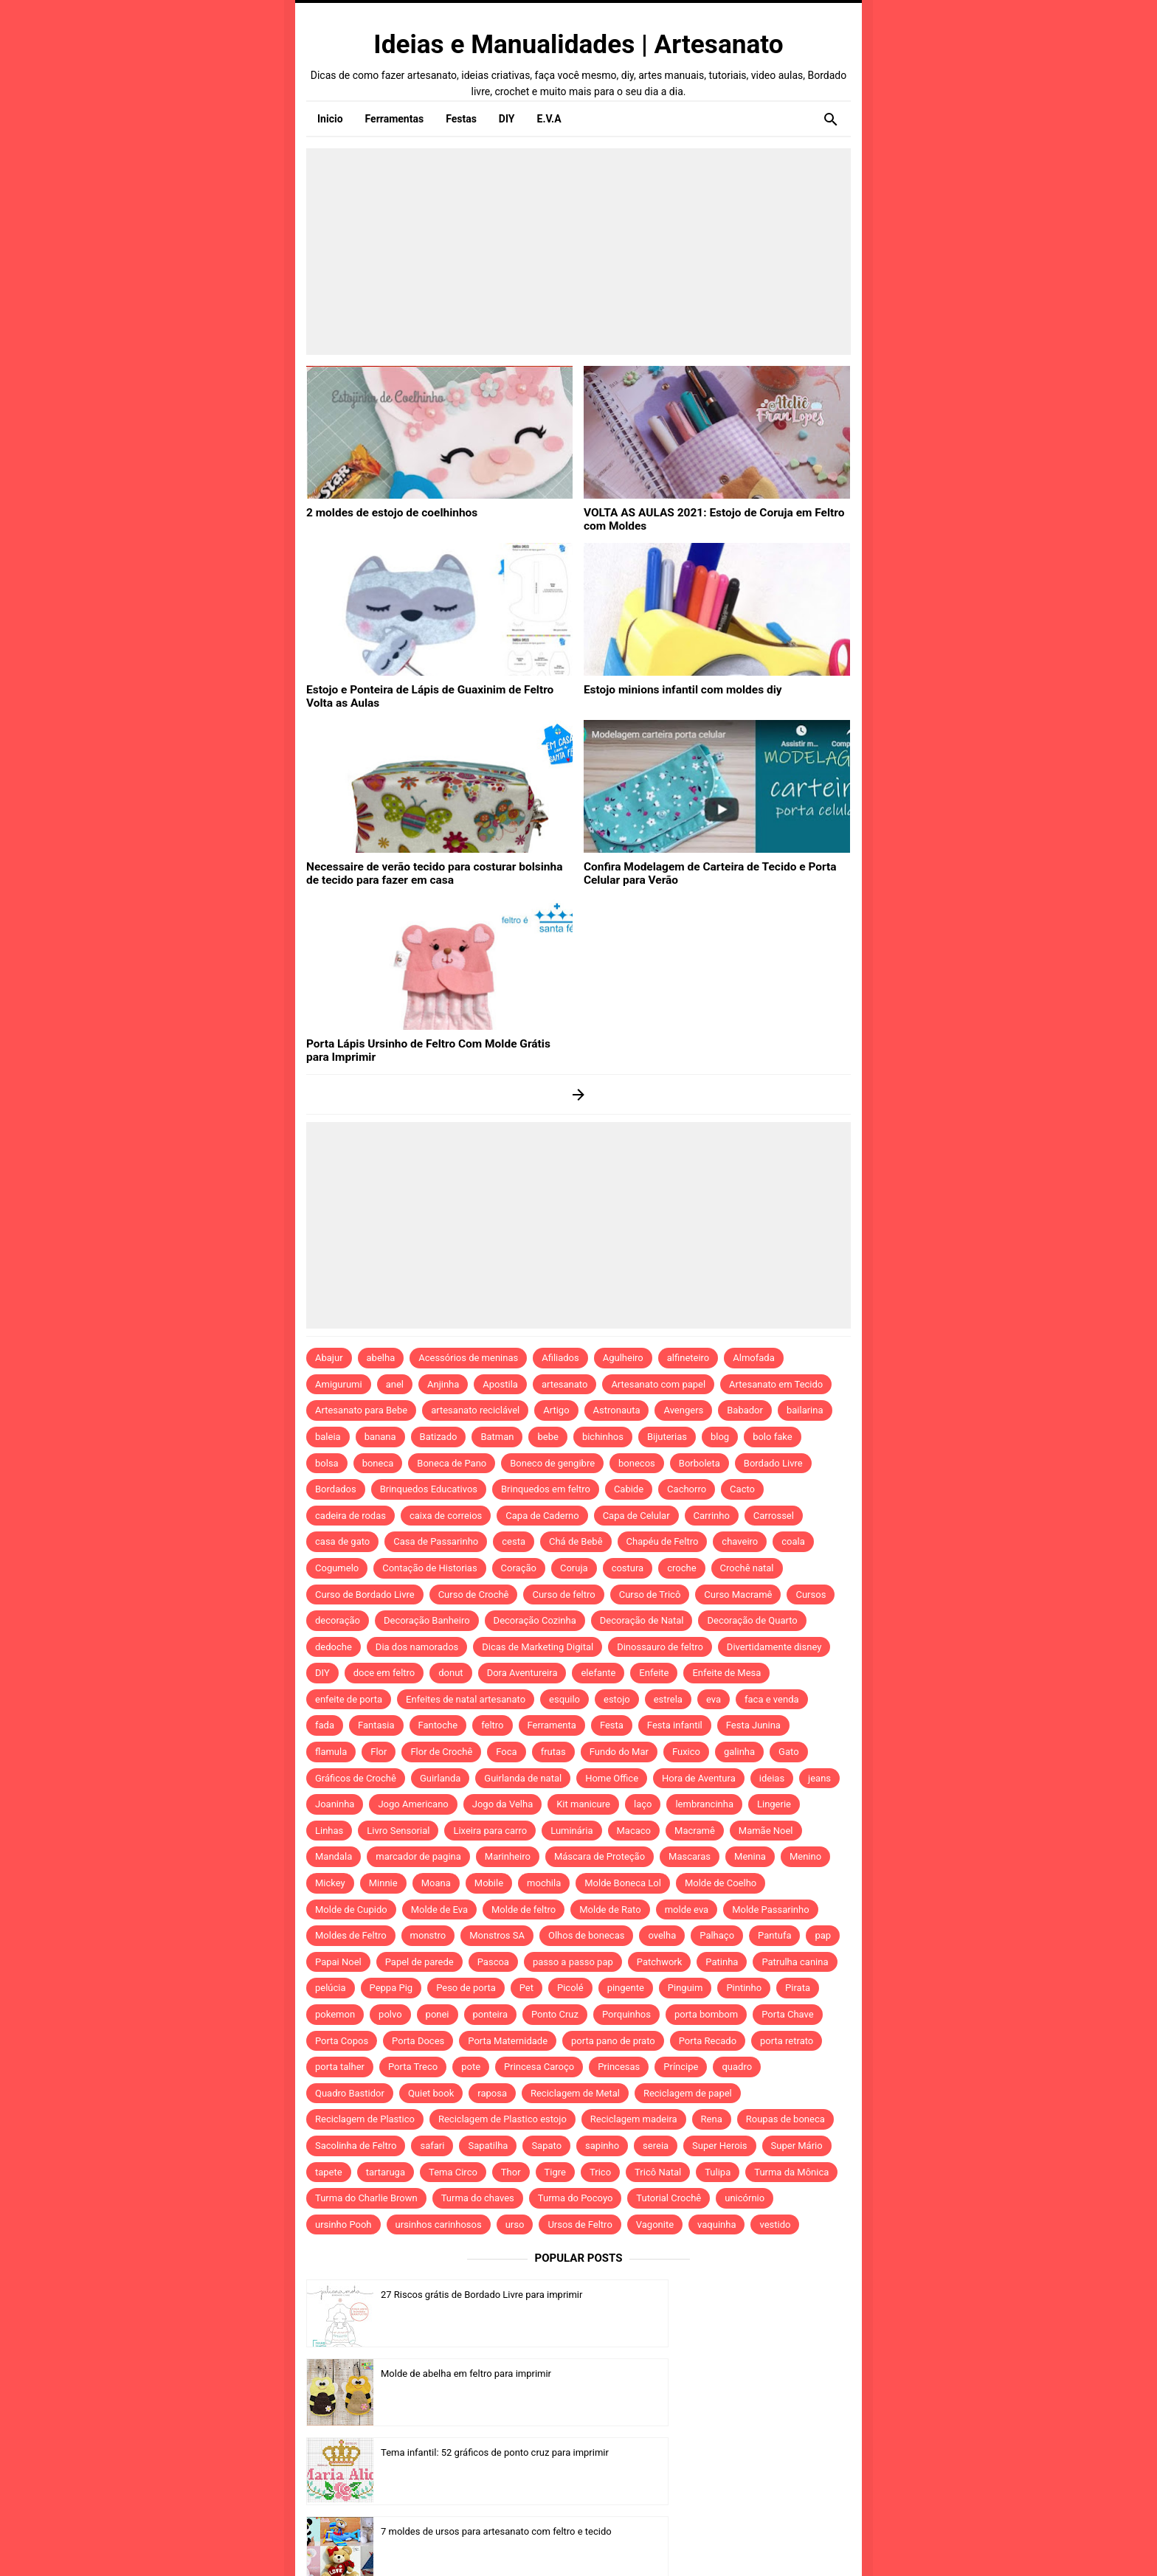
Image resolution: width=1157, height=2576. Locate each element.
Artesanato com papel (658, 1384)
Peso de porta (466, 1987)
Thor (511, 2172)
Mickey (330, 1882)
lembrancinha (704, 1804)
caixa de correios (446, 1515)
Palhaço (717, 1935)
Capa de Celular (636, 1515)
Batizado (438, 1436)
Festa (612, 1725)
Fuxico (686, 1751)
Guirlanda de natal (523, 1778)
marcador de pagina (418, 1856)
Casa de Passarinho (435, 1541)
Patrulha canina (794, 1961)
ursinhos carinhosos (439, 2224)
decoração (337, 1620)
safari (432, 2145)
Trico (600, 2172)
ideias (771, 1778)
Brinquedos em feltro (545, 1489)
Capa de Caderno (541, 1515)
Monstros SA (497, 1935)
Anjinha (443, 1384)
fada (324, 1725)
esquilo (564, 1699)
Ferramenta (552, 1725)
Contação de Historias (429, 1567)
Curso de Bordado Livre (365, 1594)
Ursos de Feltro (580, 2224)
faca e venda (772, 1699)
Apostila (500, 1384)
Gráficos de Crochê (355, 1778)
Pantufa (774, 1935)
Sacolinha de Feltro (355, 2145)
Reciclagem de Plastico (365, 2119)
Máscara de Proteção (599, 1856)
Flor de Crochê (441, 1751)
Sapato (546, 2145)
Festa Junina (753, 1725)
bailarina (805, 1410)
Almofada (753, 1357)
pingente (625, 1987)
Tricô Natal (658, 2172)
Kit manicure (583, 1804)
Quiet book (431, 2093)
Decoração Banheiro (427, 1620)
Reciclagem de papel (687, 2093)
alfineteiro (688, 1357)
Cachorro (686, 1489)
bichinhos (603, 1436)
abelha (381, 1357)
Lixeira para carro (490, 1830)
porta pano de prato (613, 2040)
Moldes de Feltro (351, 1935)
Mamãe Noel (766, 1830)
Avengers (683, 1410)
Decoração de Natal (642, 1620)
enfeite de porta (348, 1699)
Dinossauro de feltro (660, 1646)
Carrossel (773, 1515)
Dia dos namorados (417, 1646)
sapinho (602, 2145)
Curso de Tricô (650, 1594)
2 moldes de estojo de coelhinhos (383, 512)
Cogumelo (337, 1567)
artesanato (565, 1384)
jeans (819, 1778)
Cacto (742, 1489)
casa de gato (342, 1541)
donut (450, 1672)
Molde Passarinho (770, 1909)
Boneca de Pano (451, 1463)
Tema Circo (453, 2172)
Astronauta (616, 1410)
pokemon (335, 2014)
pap (823, 1935)
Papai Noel (338, 1961)
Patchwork (660, 1961)
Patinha (721, 1961)
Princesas (619, 2066)
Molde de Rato (609, 1909)
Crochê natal (747, 1567)
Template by (733, 2544)
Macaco (634, 1830)
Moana (436, 1882)
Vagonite (655, 2224)
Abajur (329, 1357)
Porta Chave (787, 2014)
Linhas (329, 1830)
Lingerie (774, 1804)
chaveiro (740, 1541)
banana (380, 1436)
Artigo (556, 1410)
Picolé (570, 1987)
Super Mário (797, 2145)
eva (713, 1699)
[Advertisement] (578, 251)
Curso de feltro (563, 1594)
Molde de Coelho (720, 1882)
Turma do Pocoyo (575, 2197)
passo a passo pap (573, 1961)
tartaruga (385, 2172)
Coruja (574, 1567)
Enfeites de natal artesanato (465, 1699)
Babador (745, 1410)
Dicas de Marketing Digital (537, 1646)
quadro (737, 2066)
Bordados (335, 1489)
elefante (598, 1672)
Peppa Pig (391, 1987)
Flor (378, 1751)
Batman (497, 1436)
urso (515, 2224)
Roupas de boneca (785, 2119)
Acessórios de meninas (468, 1357)
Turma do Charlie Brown (366, 2197)
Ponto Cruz (554, 2014)
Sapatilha (488, 2145)
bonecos (636, 1463)
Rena (711, 2119)
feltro (492, 1725)
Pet (526, 1987)
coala (793, 1541)
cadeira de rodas (350, 1515)
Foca (506, 1751)
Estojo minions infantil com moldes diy (673, 689)
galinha (739, 1751)
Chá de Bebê (576, 1541)
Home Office (611, 1778)
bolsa (327, 1463)
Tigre (555, 2172)
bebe (547, 1436)
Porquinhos (626, 2014)
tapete (328, 2172)
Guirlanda (440, 1778)
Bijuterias (667, 1436)
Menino (805, 1856)
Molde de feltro (523, 1909)
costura (628, 1567)
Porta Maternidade (508, 2040)
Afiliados (560, 1357)
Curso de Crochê (473, 1594)
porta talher (340, 2066)
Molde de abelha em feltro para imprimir (743, 2294)
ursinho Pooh (343, 2224)
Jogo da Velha (502, 1804)
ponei (437, 2014)
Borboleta (699, 1463)
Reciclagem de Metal (575, 2093)
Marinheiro (508, 1856)
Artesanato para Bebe (361, 1410)
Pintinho (743, 1987)
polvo (390, 2014)
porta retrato (786, 2040)
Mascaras (690, 1856)
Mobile (488, 1882)
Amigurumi (338, 1384)
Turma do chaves (477, 2197)
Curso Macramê (738, 1594)
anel (395, 1384)
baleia (328, 1436)
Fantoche (438, 1725)
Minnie (383, 1882)
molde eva (687, 1909)
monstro (428, 1935)
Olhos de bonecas (586, 1935)
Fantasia (376, 1725)
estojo (617, 1699)
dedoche (333, 1646)
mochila (544, 1882)
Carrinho (712, 1515)
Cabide (628, 1489)
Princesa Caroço (539, 2066)
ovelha (662, 1935)
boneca (378, 1463)
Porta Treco (413, 2066)
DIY (322, 1672)
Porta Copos (341, 2040)
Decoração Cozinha (535, 1620)
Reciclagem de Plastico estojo (502, 2119)
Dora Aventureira (522, 1672)
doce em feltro (384, 1672)
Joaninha (334, 1804)
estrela (668, 1699)
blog (720, 1436)
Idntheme (760, 2544)
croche (681, 1567)
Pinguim (685, 1987)
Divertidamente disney (774, 1646)
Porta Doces (418, 2040)
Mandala (333, 1856)
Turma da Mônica (791, 2172)
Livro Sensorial (398, 1830)
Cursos (810, 1594)
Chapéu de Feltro (662, 1541)
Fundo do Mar (619, 1751)
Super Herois (719, 2145)
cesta (513, 1541)
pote (470, 2066)
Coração (518, 1567)
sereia (656, 2145)
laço (643, 1804)
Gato (788, 1751)
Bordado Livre (773, 1463)
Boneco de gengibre (552, 1463)
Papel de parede (419, 1961)
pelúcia (330, 1987)
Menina (750, 1856)
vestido (774, 2224)
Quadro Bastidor (349, 2093)
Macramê (694, 1830)
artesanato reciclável (475, 1410)
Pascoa (493, 1961)
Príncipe (680, 2066)
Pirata (797, 1987)
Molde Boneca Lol (622, 1882)
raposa (492, 2093)
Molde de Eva (439, 1909)
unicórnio (744, 2197)
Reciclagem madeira (633, 2119)
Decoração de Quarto (752, 1620)
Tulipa (718, 2172)
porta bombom (706, 2014)
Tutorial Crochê (668, 2197)
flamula (331, 1751)
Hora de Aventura (699, 1778)
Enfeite (654, 1672)
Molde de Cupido (351, 1909)
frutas (553, 1751)
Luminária (571, 1830)
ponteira (490, 2014)
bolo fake (772, 1436)
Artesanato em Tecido (776, 1384)
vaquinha (716, 2224)
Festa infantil (674, 1725)
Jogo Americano (413, 1804)
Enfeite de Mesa (726, 1672)
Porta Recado (707, 2040)
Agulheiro (623, 1357)
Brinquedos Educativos (428, 1489)
